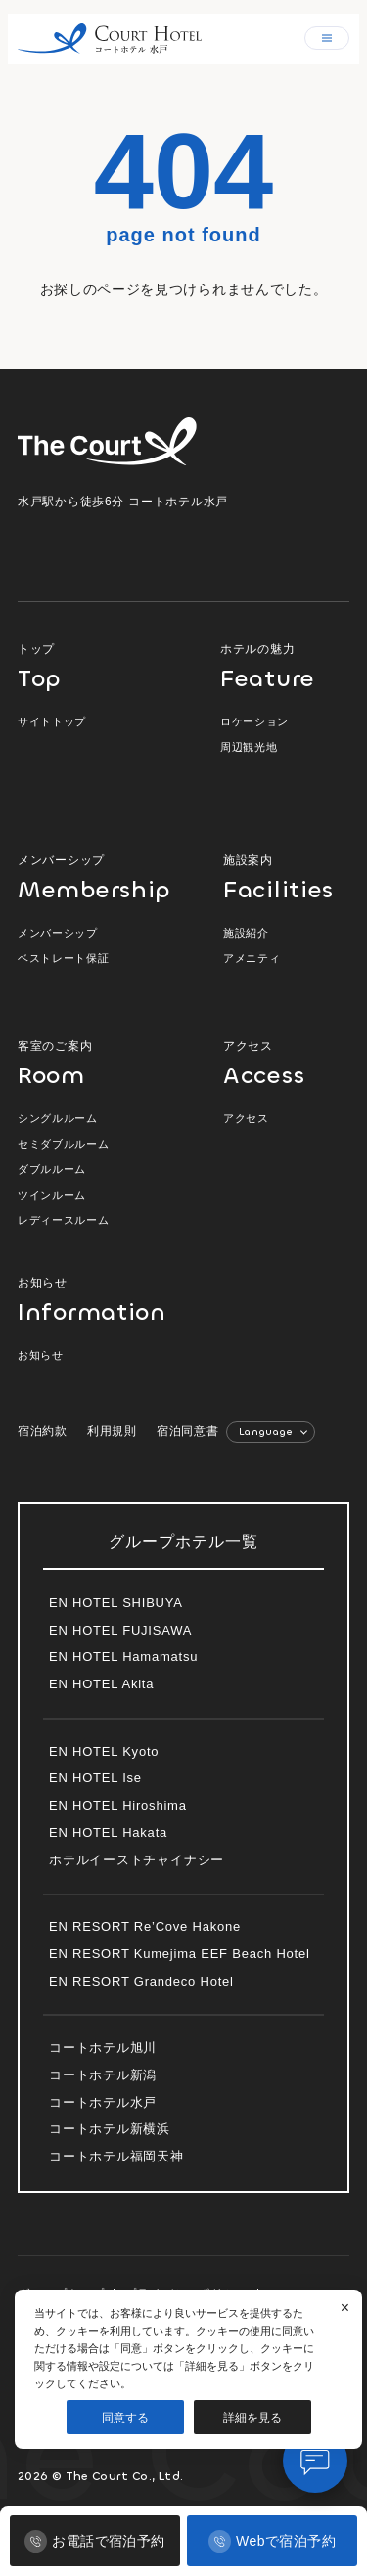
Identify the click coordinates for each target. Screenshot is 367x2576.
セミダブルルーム (63, 1144)
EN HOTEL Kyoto (104, 1751)
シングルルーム (58, 1118)
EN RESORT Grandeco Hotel (141, 1981)
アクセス (286, 1063)
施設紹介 (246, 933)
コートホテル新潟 (103, 2075)
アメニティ (251, 958)
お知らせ (81, 1300)
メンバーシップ (96, 877)
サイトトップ (52, 721)
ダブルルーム (52, 1169)
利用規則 (112, 1431)
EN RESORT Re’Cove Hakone (145, 1926)
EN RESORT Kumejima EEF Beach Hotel (179, 1953)
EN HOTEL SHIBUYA (116, 1602)
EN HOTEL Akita (101, 1684)
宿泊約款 (43, 1431)
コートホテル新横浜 (109, 2128)
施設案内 (286, 877)
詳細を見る (252, 2417)
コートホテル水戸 (103, 2102)
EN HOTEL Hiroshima (118, 1805)
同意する (125, 2417)
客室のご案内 (96, 1063)
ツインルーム (52, 1195)
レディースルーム (63, 1220)
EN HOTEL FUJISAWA (120, 1630)
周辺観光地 (248, 747)
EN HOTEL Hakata (108, 1832)
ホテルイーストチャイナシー (136, 1860)
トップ (96, 666)
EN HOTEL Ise (95, 1777)
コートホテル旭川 (103, 2047)
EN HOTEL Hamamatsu (123, 1656)
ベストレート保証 (63, 958)
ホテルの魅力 (284, 666)
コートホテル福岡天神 (116, 2156)
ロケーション (254, 721)
